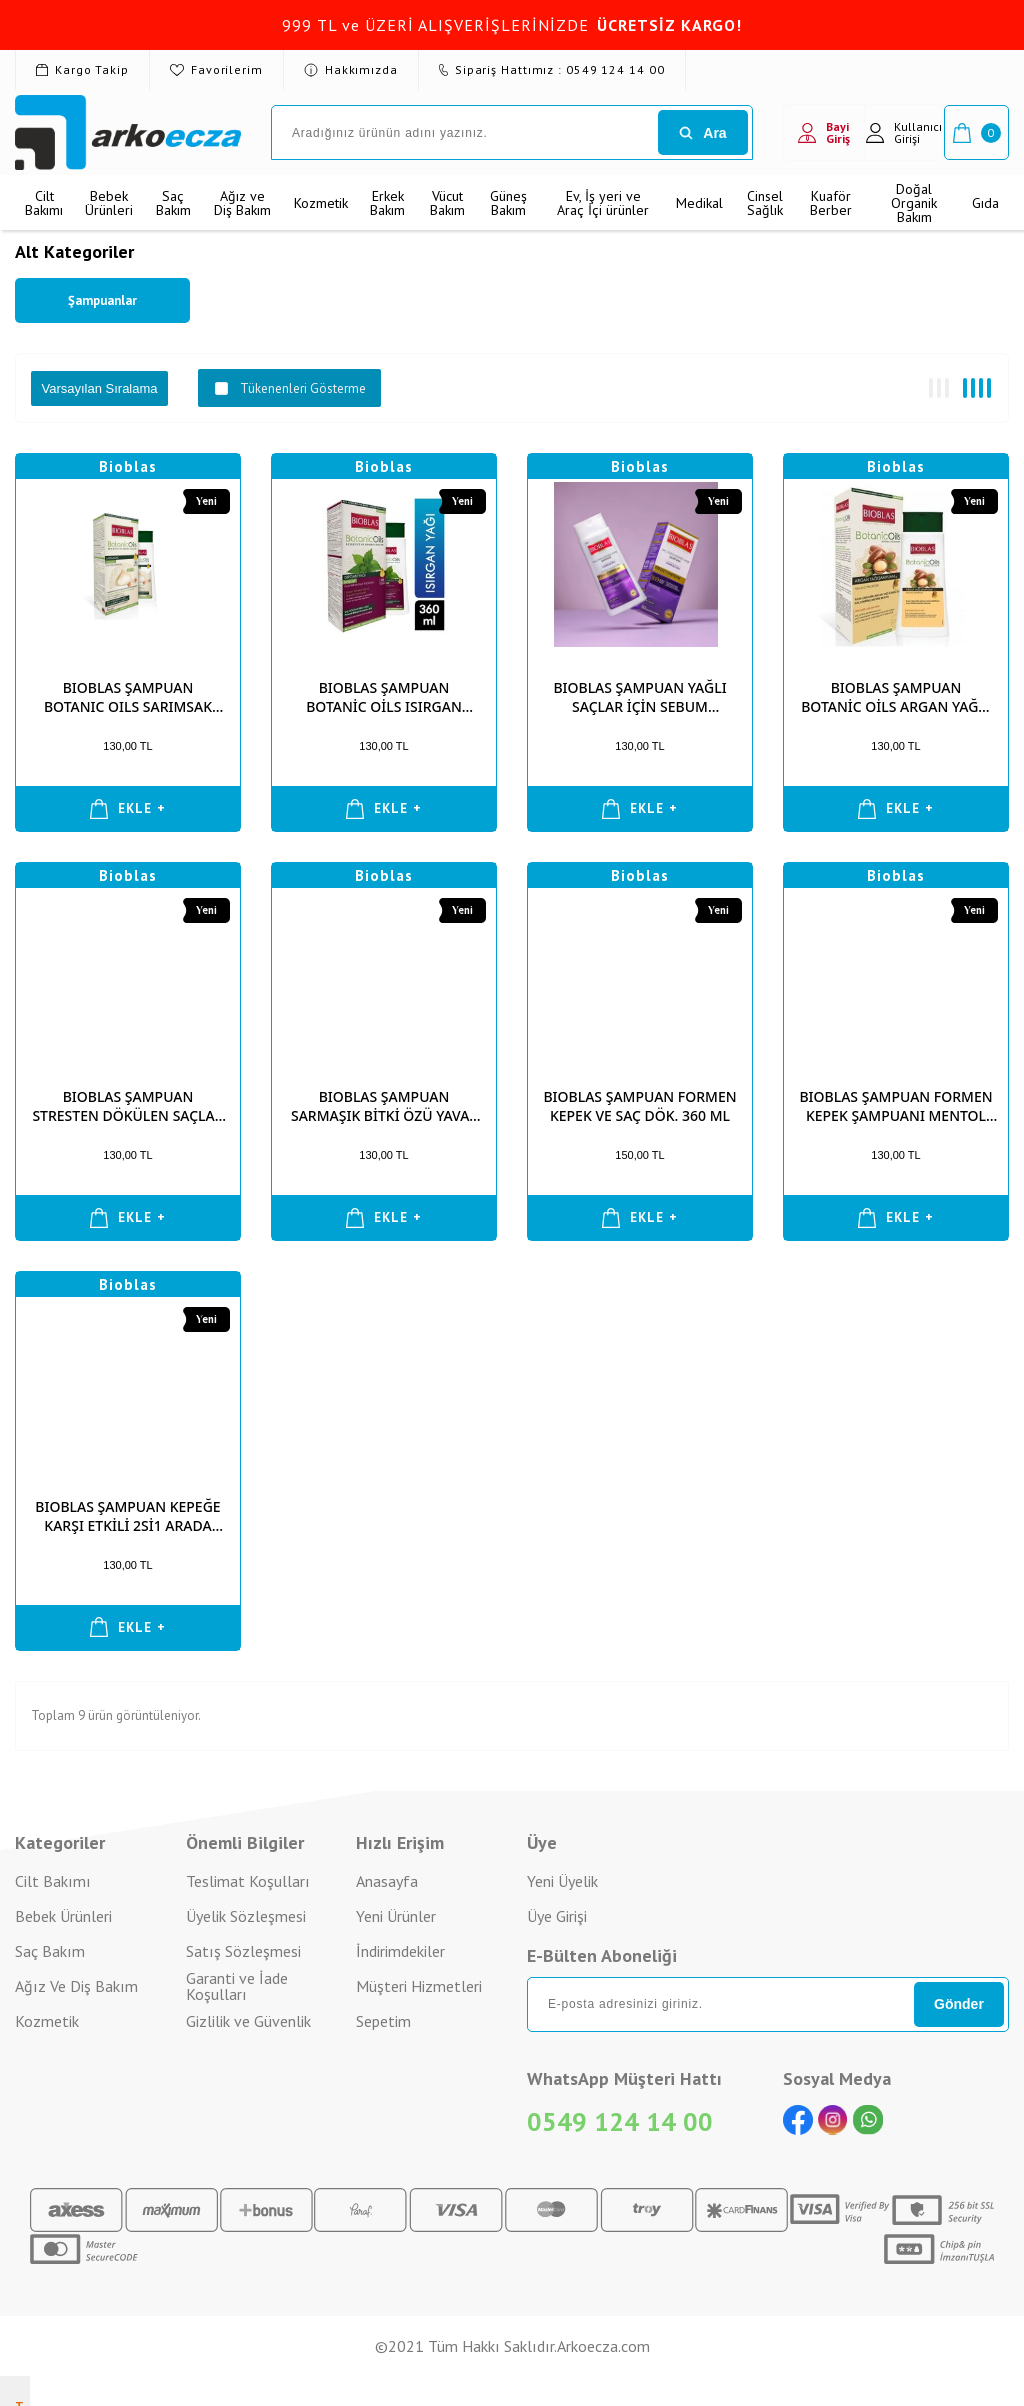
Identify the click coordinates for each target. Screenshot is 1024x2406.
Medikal (699, 203)
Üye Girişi (557, 1916)
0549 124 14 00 (620, 2121)
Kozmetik (321, 203)
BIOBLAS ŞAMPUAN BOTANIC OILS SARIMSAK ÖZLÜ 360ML (128, 697)
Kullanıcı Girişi (904, 132)
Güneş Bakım (508, 203)
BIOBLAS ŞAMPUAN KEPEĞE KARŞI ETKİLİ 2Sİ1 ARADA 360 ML (127, 1516)
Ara (702, 133)
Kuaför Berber (831, 203)
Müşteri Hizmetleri (419, 1986)
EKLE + (128, 809)
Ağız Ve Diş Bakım (76, 1986)
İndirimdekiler (400, 1951)
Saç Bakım (173, 203)
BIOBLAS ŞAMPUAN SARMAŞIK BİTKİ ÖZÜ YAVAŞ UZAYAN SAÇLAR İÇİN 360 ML (384, 1106)
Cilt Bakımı (44, 203)
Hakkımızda (351, 69)
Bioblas (128, 466)
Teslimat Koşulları (248, 1881)
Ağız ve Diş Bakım (242, 203)
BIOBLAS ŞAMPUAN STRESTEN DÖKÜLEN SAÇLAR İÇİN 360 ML (127, 1106)
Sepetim (383, 2021)
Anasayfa (387, 1881)
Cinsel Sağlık (765, 203)
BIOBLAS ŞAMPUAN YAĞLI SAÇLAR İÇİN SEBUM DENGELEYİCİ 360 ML (639, 697)
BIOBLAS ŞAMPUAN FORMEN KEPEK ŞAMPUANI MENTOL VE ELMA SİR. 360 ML (895, 1106)
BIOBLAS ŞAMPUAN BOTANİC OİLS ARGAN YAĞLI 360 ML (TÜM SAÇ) (896, 697)
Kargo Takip (82, 69)
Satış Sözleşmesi (243, 1951)
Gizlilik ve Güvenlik (248, 2021)
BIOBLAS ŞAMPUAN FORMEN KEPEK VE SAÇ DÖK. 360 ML (639, 1106)
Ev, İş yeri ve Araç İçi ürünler (603, 203)
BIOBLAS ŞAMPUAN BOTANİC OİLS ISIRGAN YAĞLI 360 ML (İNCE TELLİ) (384, 697)
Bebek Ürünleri (109, 203)
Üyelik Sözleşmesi (246, 1916)
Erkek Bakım (387, 203)
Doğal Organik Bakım (914, 203)
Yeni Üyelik (562, 1881)
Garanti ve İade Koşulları (237, 1986)
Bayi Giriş (824, 132)
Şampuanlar (102, 300)
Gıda (985, 203)
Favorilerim (216, 69)
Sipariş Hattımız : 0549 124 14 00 (552, 69)
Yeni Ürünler (396, 1916)
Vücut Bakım (447, 203)
